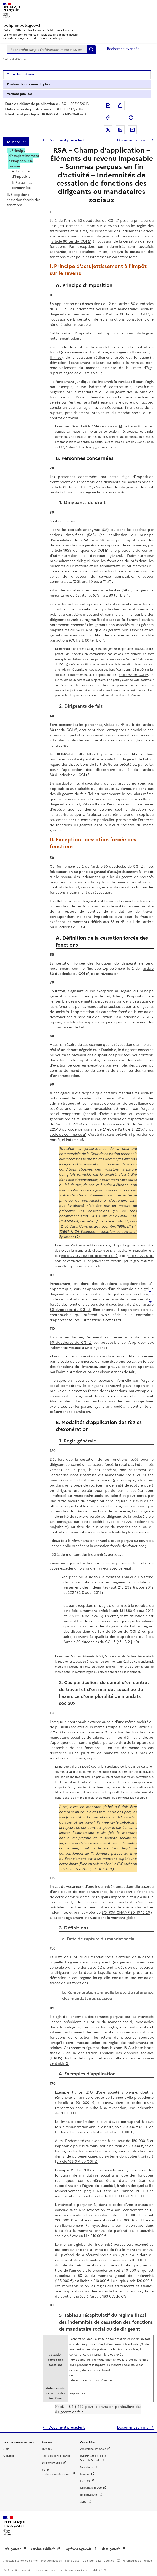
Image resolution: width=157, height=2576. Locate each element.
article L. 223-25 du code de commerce (87, 1256)
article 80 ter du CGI (69, 241)
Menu (151, 6)
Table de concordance (56, 2456)
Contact (8, 2456)
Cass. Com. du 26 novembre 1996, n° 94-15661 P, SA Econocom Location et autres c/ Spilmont (98, 1231)
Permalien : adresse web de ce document (108, 117)
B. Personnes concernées (22, 185)
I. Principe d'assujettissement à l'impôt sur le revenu (23, 158)
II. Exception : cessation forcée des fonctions (23, 200)
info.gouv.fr (12, 2549)
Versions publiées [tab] (19, 94)
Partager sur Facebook (131, 117)
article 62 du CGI (131, 675)
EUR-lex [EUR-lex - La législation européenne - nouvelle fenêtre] (85, 2481)
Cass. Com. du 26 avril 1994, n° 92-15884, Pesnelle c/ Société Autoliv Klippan (98, 1218)
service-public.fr (43, 2549)
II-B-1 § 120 (75, 2406)
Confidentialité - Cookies (98, 2561)
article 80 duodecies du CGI (90, 220)
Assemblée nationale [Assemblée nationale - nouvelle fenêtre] (93, 2449)
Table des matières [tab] (20, 74)
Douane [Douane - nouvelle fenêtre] (85, 2474)
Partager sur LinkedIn (120, 129)
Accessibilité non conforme (20, 2561)
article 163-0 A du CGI (75, 2161)
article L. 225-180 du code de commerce (102, 1729)
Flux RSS (47, 2449)
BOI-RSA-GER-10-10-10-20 (77, 754)
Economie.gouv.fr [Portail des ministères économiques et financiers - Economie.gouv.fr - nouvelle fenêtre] (91, 2488)
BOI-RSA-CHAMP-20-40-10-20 (126, 1912)
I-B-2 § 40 (130, 1641)
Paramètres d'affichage (137, 2561)
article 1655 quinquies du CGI (77, 550)
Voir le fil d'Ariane (14, 59)
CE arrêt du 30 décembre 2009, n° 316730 (98, 1866)
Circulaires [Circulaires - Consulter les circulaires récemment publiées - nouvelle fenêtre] (86, 2467)
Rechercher (91, 49)
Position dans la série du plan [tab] (28, 84)
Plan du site (72, 2561)
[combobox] (47, 49)
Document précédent (66, 140)
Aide (6, 2449)
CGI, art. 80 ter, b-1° (90, 581)
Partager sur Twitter (108, 129)
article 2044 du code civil (100, 426)
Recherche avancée (123, 48)
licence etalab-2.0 (91, 2570)
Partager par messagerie (132, 129)
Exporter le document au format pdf (108, 105)
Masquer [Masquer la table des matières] (19, 141)
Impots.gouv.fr (89, 2495)
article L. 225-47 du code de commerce (91, 1124)
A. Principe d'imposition (22, 174)
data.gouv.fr (111, 2549)
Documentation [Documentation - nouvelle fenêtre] (52, 2463)
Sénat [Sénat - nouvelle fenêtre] (83, 2502)
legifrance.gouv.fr (78, 2549)
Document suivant (133, 140)
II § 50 (56, 357)
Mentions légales (51, 2561)
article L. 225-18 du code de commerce (102, 1126)
